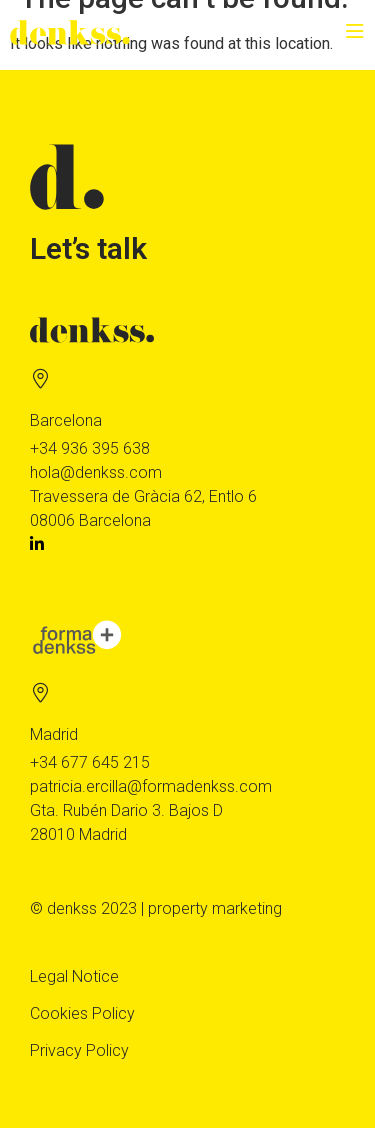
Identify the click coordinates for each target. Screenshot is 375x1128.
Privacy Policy (79, 1050)
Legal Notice (74, 976)
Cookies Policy (82, 1013)
